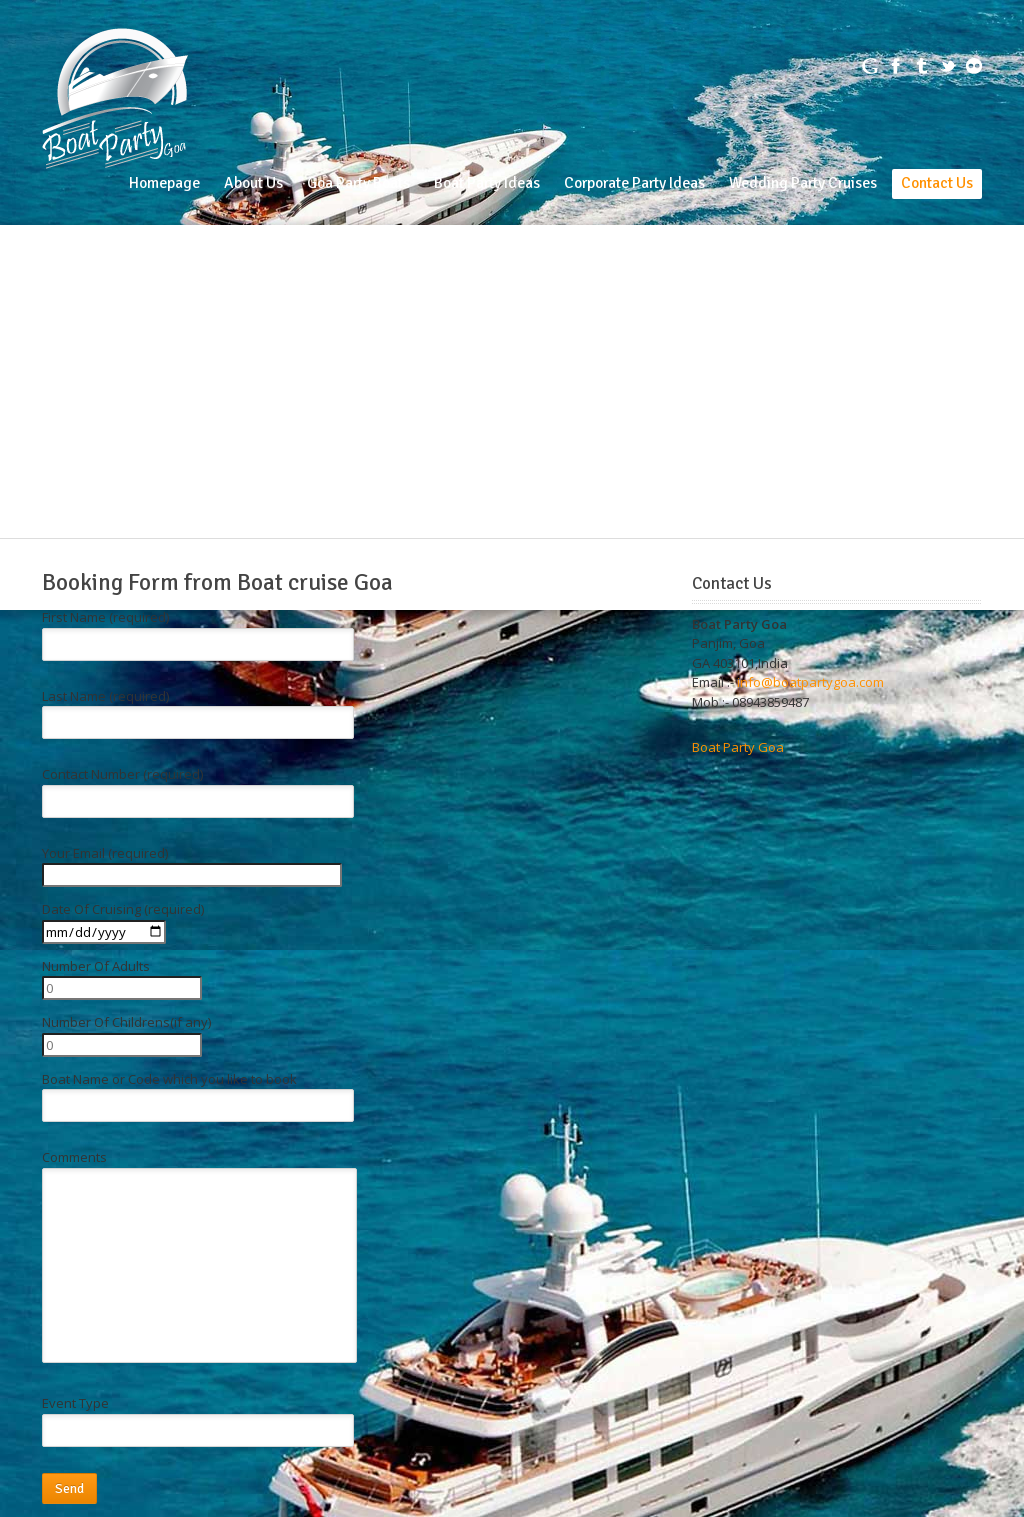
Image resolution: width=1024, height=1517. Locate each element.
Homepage (164, 183)
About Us (253, 183)
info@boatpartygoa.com (810, 682)
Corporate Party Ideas (634, 183)
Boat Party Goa (738, 747)
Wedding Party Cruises (803, 183)
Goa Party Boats (358, 183)
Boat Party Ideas (487, 183)
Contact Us (937, 183)
